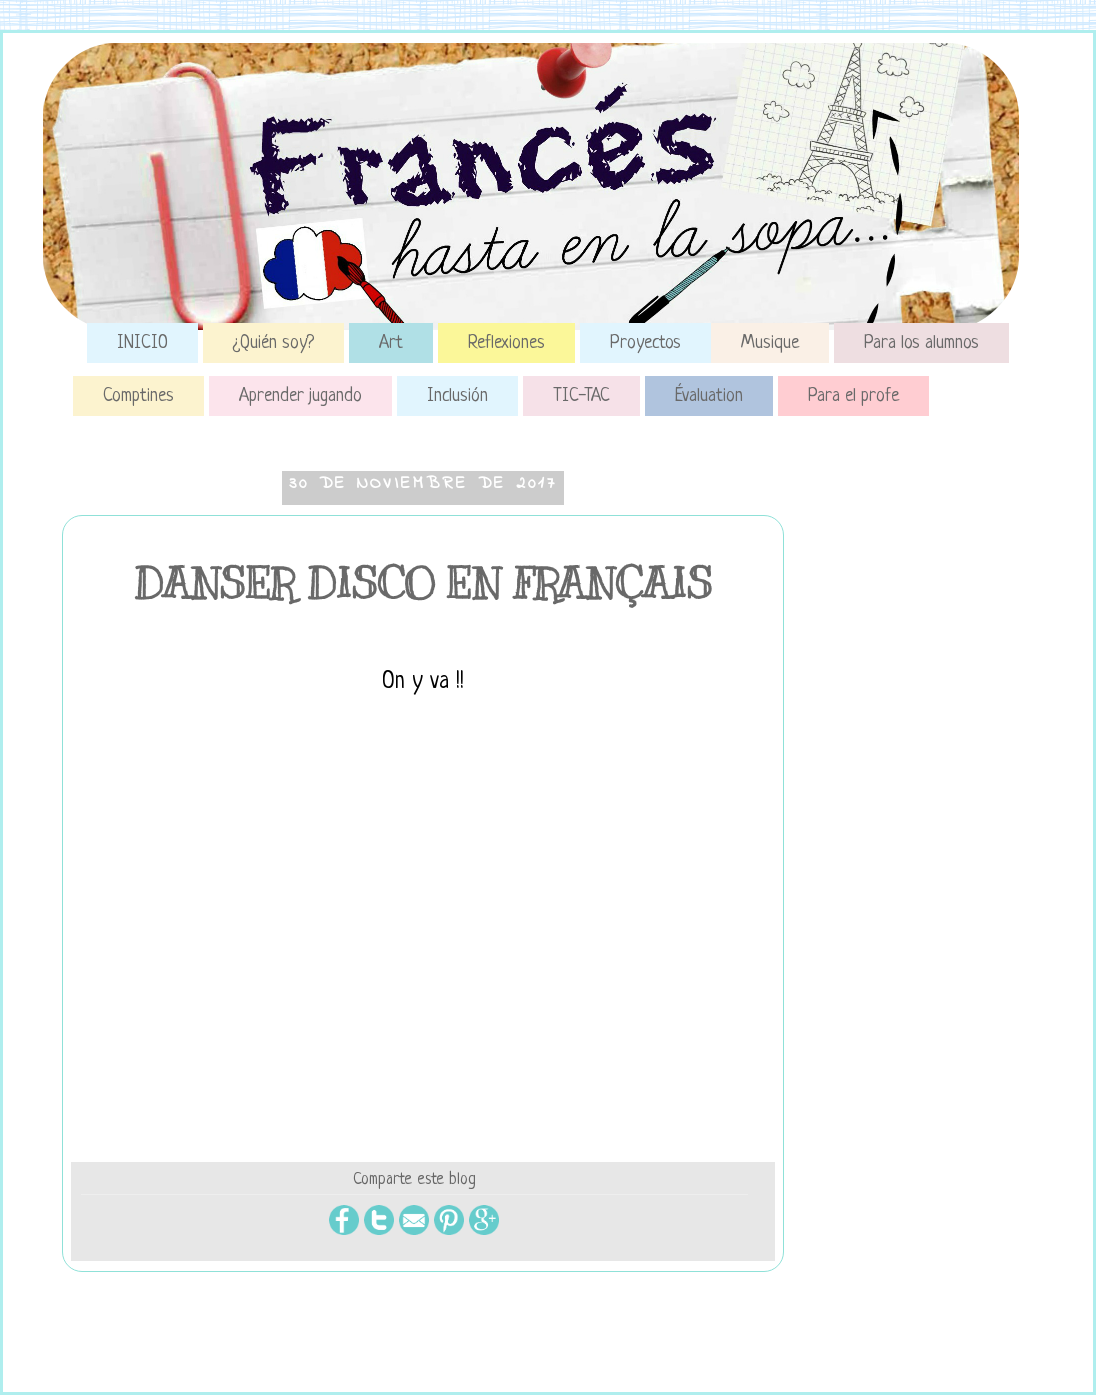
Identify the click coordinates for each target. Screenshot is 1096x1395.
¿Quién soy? (273, 343)
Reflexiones (506, 343)
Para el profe (853, 396)
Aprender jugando (300, 396)
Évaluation (709, 396)
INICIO (142, 343)
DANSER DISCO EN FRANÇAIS (423, 584)
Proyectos (645, 343)
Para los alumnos (921, 343)
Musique (770, 343)
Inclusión (457, 396)
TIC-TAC (581, 396)
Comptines (138, 396)
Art (391, 343)
